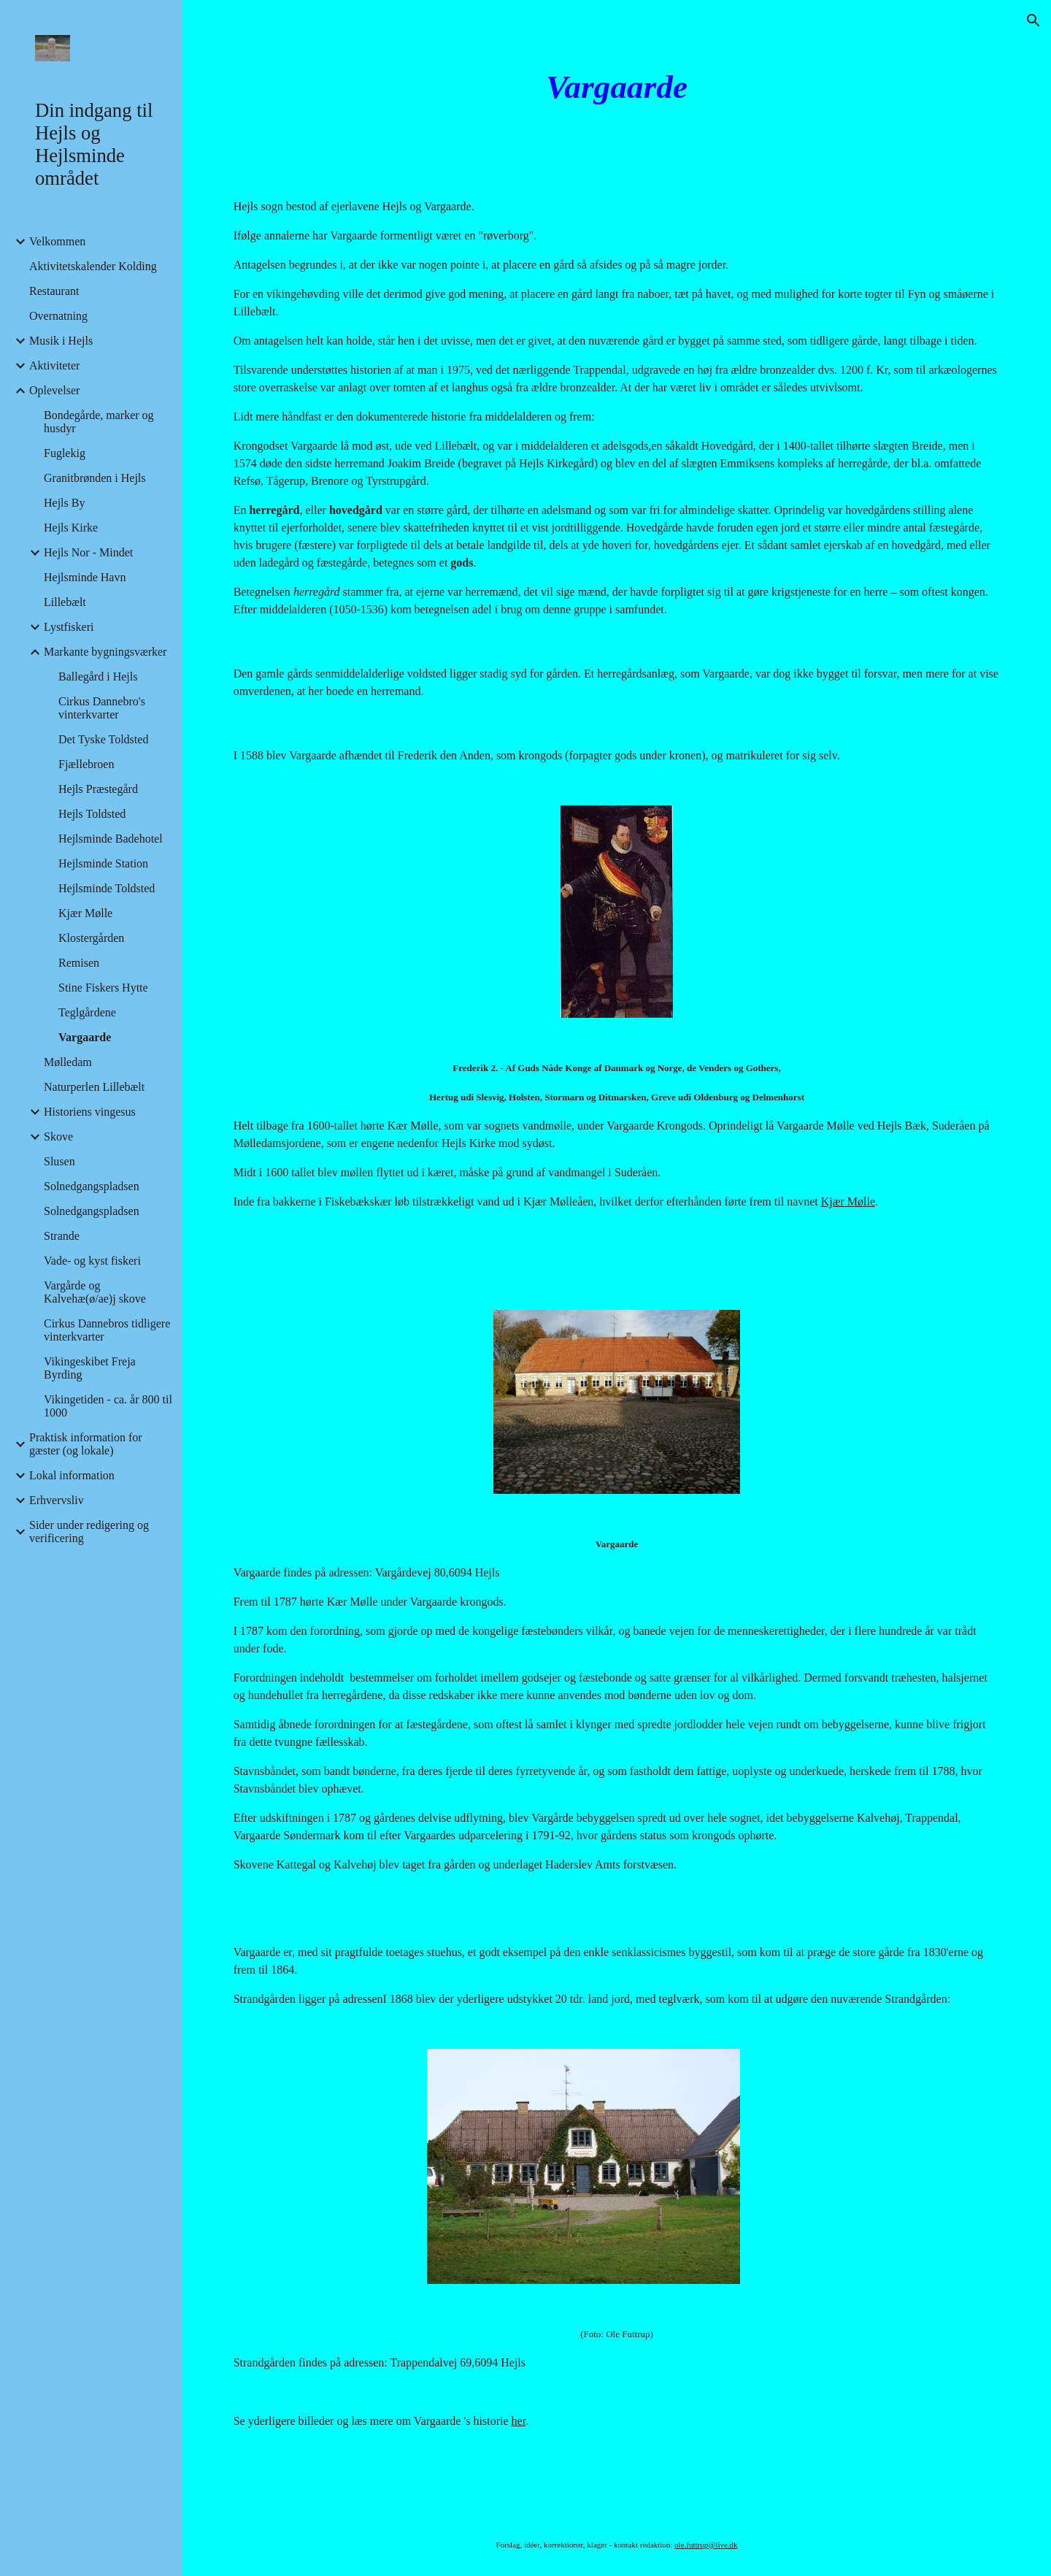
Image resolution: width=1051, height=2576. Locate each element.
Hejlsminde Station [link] (103, 863)
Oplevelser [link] (54, 390)
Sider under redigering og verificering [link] (89, 1531)
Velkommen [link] (57, 241)
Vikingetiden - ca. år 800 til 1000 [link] (108, 1406)
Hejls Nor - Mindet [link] (88, 552)
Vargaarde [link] (84, 1037)
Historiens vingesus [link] (90, 1111)
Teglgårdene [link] (87, 1012)
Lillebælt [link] (65, 602)
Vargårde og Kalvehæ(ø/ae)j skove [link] (95, 1292)
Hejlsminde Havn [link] (85, 577)
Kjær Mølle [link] (85, 913)
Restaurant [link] (54, 291)
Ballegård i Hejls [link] (97, 676)
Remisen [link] (78, 963)
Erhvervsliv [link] (56, 1500)
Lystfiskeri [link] (68, 627)
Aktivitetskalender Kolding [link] (93, 266)
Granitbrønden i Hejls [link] (95, 478)
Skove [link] (58, 1136)
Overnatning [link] (58, 316)
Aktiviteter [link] (54, 365)
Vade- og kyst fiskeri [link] (92, 1260)
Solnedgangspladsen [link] (91, 1186)
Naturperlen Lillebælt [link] (94, 1087)
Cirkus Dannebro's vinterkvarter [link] (101, 708)
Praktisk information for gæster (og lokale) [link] (85, 1444)
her (519, 2421)
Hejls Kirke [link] (71, 527)
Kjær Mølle (848, 1201)
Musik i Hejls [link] (61, 340)
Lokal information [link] (72, 1475)
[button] (1033, 20)
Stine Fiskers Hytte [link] (103, 987)
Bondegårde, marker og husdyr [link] (99, 421)
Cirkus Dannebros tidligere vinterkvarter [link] (107, 1330)
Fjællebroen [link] (86, 764)
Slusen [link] (59, 1161)
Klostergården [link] (91, 938)
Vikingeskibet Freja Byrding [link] (90, 1368)
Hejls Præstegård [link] (98, 789)
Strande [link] (62, 1236)
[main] (617, 87)
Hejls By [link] (64, 503)
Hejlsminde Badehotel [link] (110, 838)
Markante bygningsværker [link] (105, 651)
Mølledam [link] (68, 1062)
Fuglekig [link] (64, 453)
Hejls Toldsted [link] (92, 814)
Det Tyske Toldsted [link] (103, 739)
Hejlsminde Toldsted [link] (106, 888)
